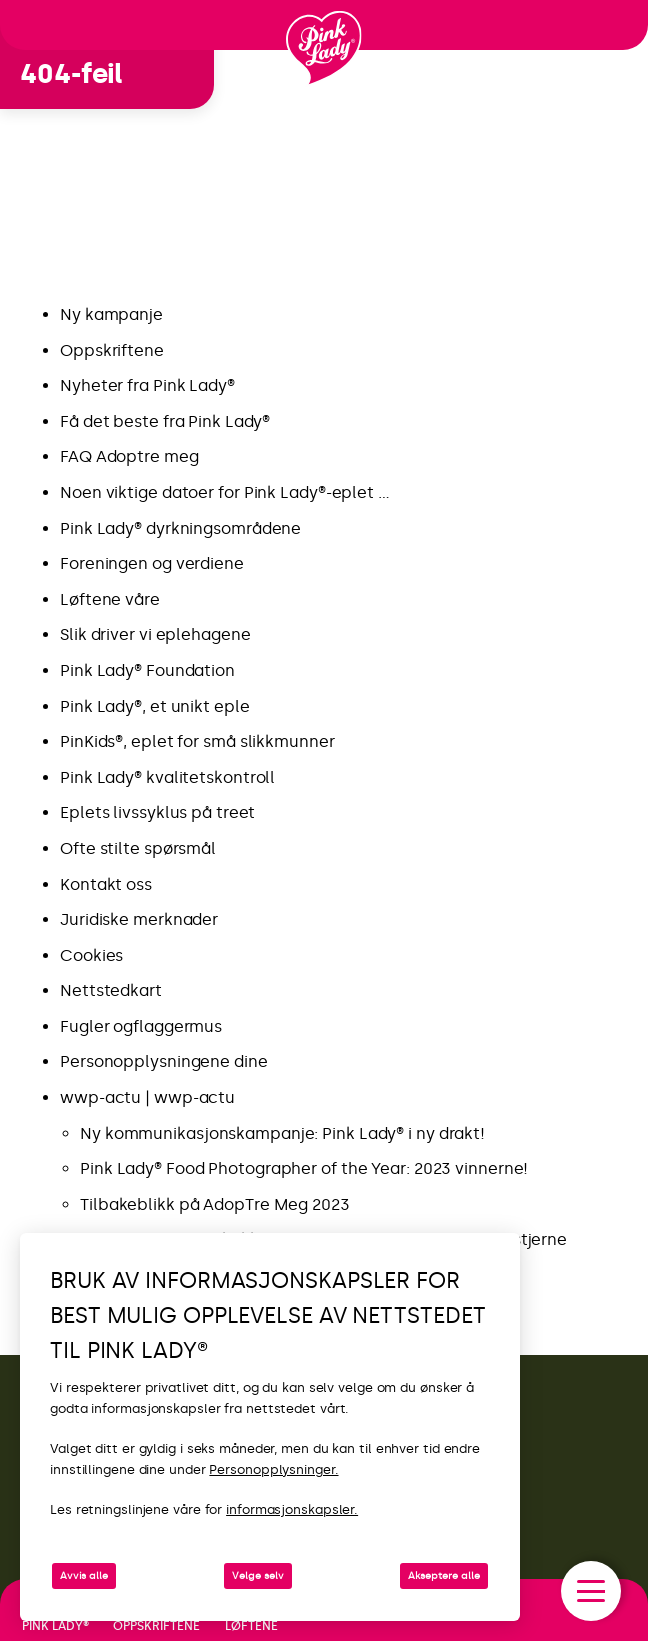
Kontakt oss (106, 884)
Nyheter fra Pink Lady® (147, 385)
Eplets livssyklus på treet (157, 812)
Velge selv (258, 1576)
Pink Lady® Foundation (147, 670)
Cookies (91, 955)
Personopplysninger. (273, 1469)
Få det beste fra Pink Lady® (165, 421)
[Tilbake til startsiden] (324, 49)
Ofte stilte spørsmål (138, 848)
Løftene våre (110, 599)
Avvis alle (84, 1576)
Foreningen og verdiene (152, 563)
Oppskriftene (112, 350)
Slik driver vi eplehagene (155, 634)
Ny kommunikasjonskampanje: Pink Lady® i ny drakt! (284, 1133)
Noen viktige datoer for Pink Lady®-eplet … (225, 492)
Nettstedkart (111, 990)
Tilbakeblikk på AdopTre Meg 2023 (215, 1204)
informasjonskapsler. (292, 1509)
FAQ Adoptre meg (129, 456)
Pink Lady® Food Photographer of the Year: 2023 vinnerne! (304, 1168)
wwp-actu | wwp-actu (147, 1097)
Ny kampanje (113, 314)
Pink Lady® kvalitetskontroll (167, 777)
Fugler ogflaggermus (141, 1026)
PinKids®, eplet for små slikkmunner (197, 741)
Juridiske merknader (139, 919)
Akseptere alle (444, 1576)
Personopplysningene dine (164, 1061)
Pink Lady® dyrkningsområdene (180, 528)
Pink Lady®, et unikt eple (155, 706)
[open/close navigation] (591, 1591)
